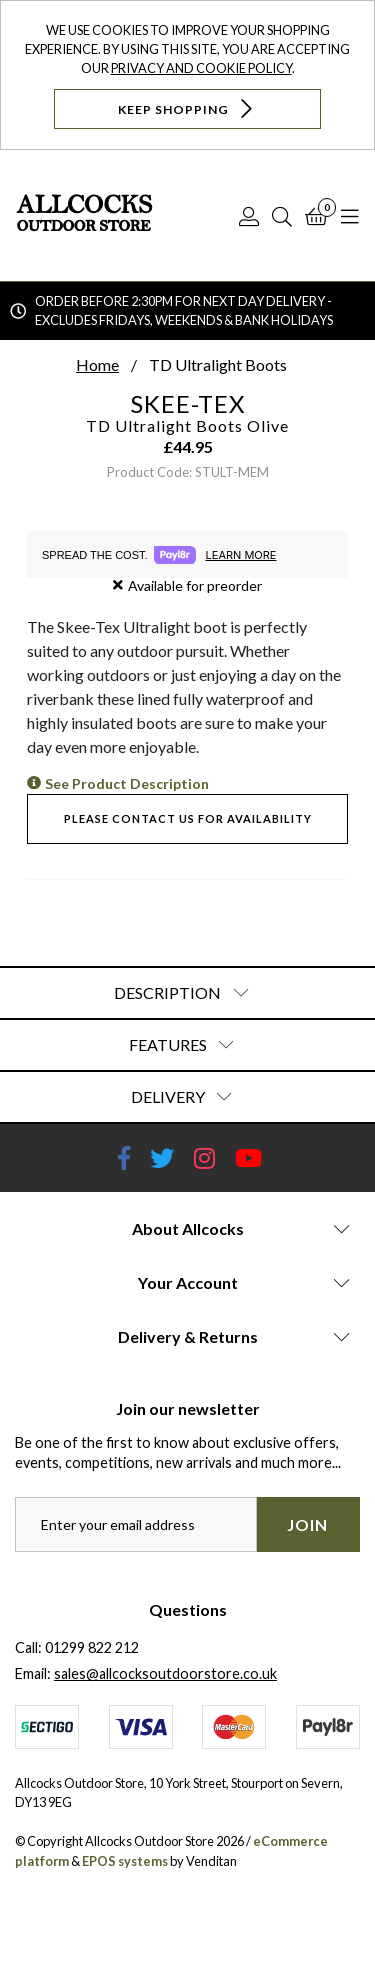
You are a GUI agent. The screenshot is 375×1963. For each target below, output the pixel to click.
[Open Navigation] (350, 216)
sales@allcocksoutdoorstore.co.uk (165, 1673)
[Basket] (316, 216)
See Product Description (127, 783)
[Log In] (249, 216)
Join (307, 1524)
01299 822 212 (92, 1647)
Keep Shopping (187, 108)
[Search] (282, 216)
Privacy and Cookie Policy (201, 68)
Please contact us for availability (188, 818)
